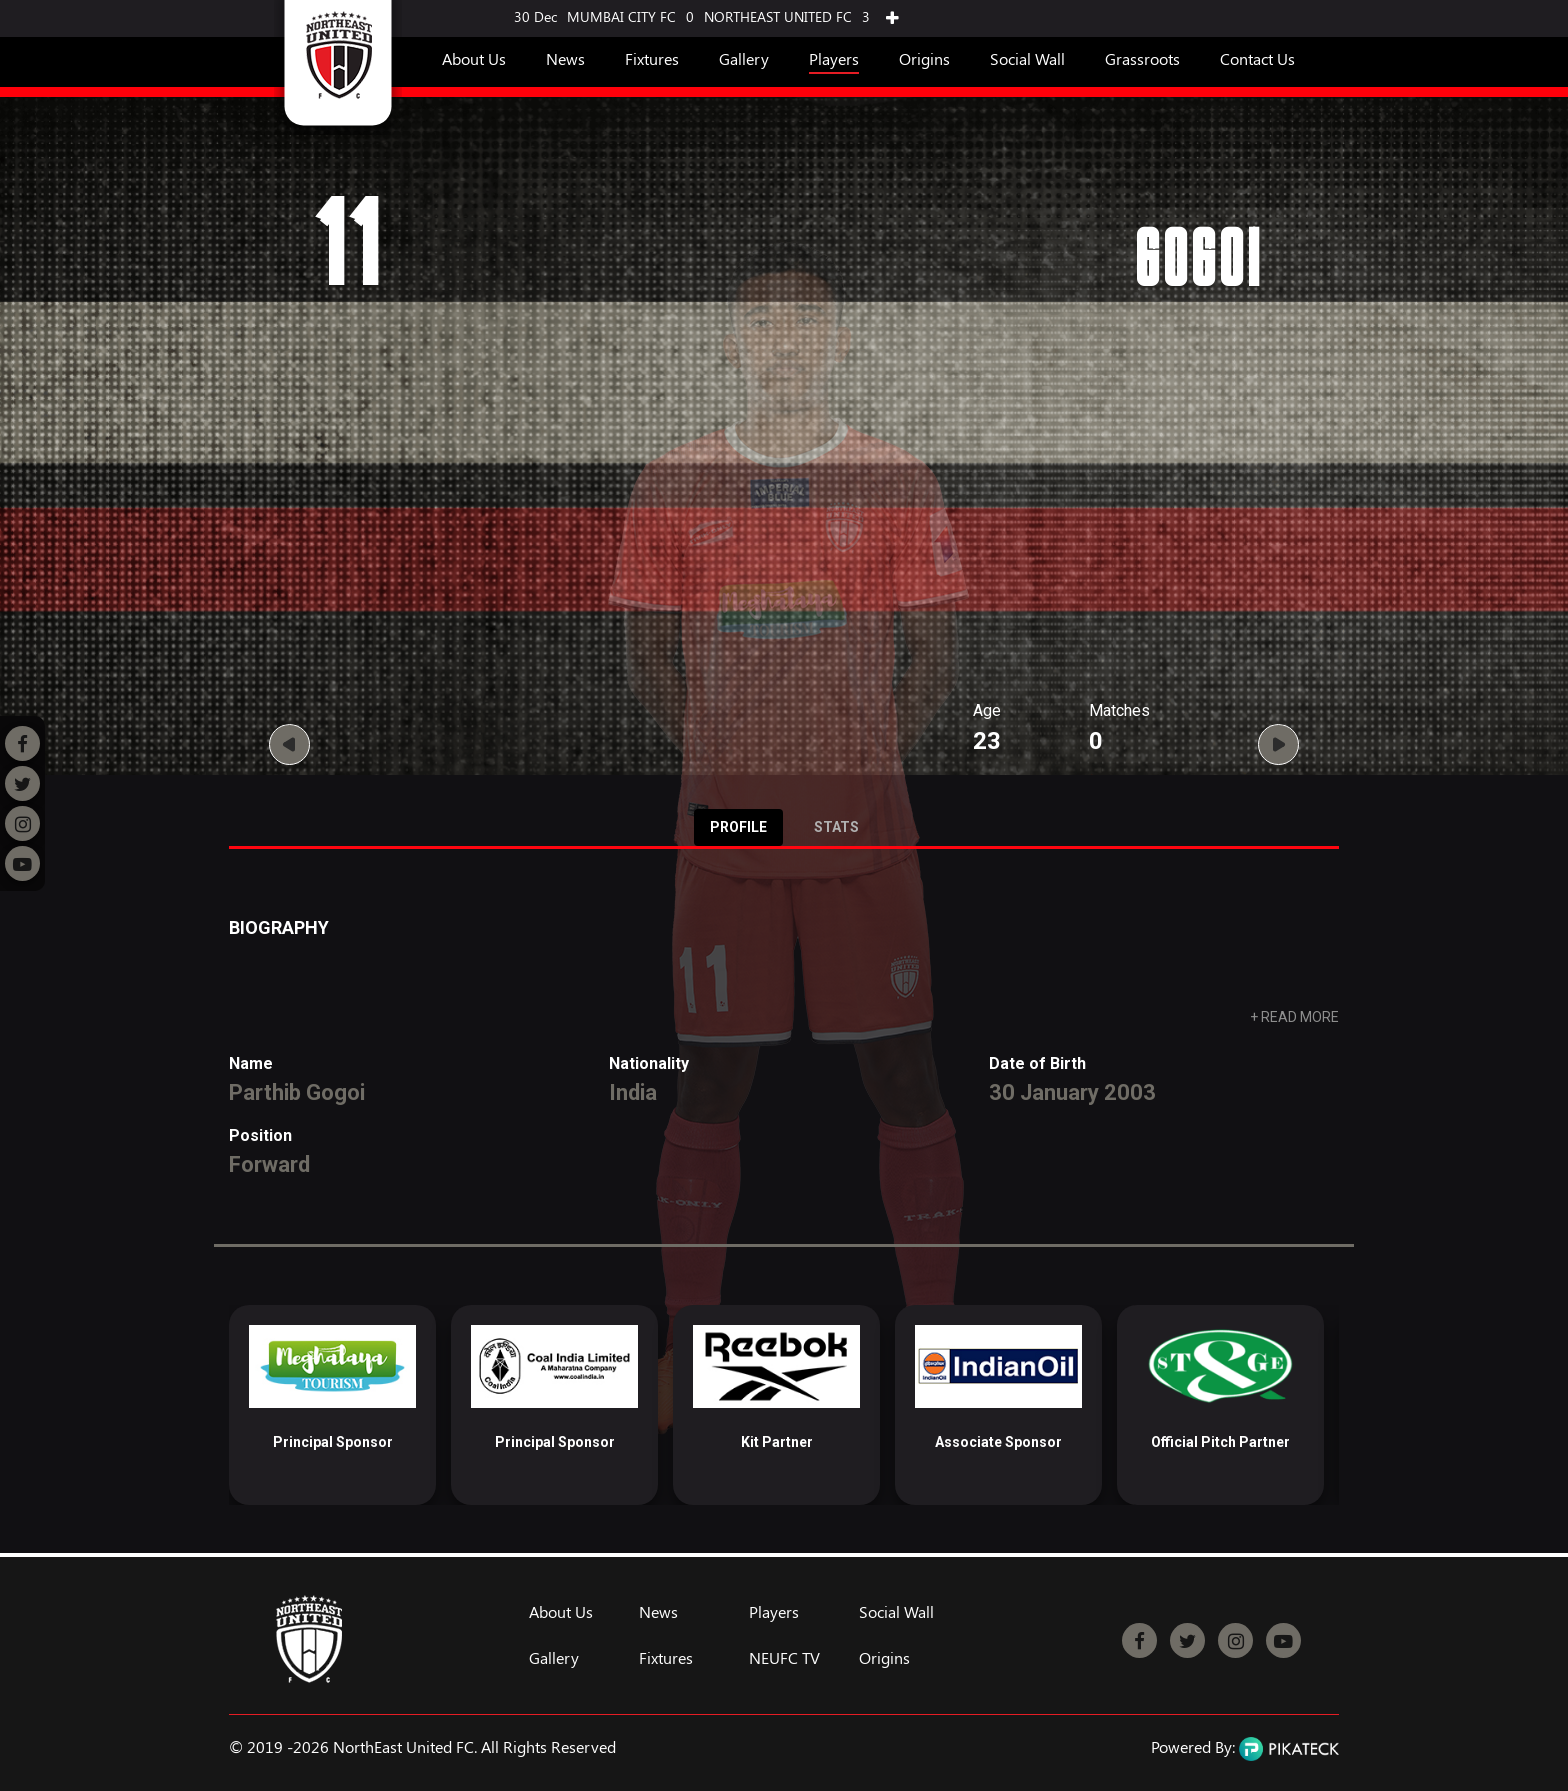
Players (834, 58)
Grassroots (1142, 58)
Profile (738, 827)
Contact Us (1257, 58)
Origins (924, 58)
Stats (836, 827)
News (565, 58)
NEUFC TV (784, 1658)
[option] (332, 1405)
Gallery (744, 58)
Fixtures (652, 58)
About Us (474, 58)
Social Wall (1027, 58)
